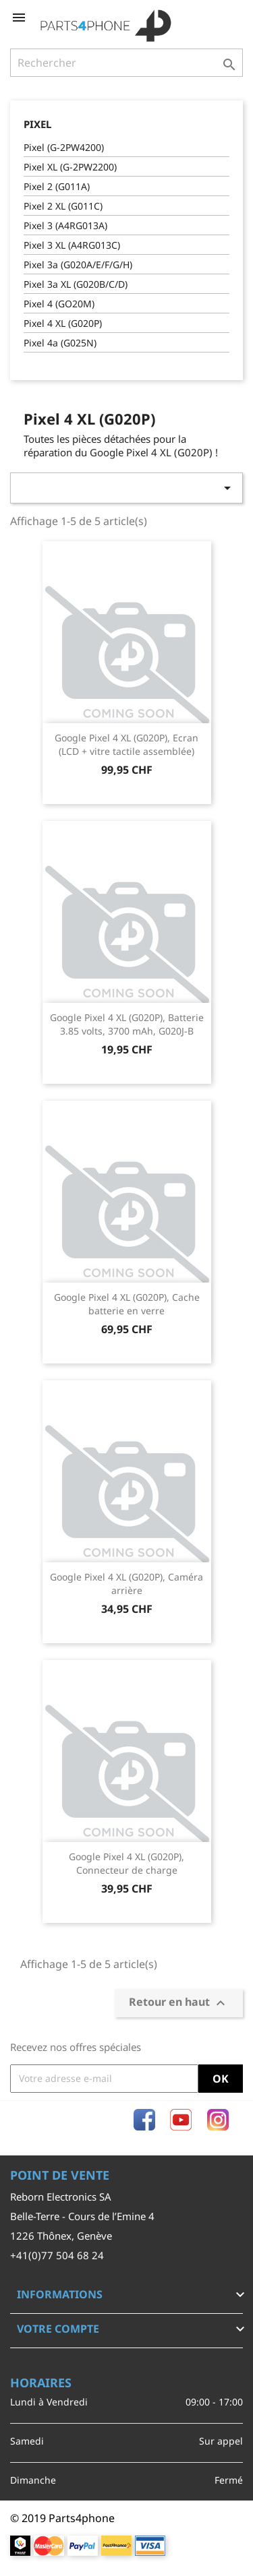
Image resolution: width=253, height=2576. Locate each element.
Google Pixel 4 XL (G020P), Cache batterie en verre (127, 1304)
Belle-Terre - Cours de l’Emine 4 (82, 2216)
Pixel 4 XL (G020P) (63, 323)
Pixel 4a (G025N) (60, 342)
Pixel (37, 124)
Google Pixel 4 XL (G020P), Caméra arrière (126, 1583)
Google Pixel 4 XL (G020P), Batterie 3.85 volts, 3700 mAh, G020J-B (127, 1024)
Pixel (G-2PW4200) (64, 147)
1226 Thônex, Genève (61, 2235)
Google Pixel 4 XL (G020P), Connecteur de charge (126, 1863)
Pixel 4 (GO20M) (59, 303)
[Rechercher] (126, 63)
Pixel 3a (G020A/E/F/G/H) (78, 264)
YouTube (181, 2119)
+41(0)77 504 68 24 (57, 2255)
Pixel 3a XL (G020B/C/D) (76, 284)
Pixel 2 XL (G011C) (63, 206)
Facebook (144, 2119)
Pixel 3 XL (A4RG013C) (72, 245)
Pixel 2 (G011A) (57, 186)
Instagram (218, 2119)
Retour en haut (179, 2002)
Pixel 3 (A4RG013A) (65, 225)
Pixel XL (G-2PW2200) (70, 166)
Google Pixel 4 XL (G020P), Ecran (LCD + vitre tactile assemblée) (126, 744)
